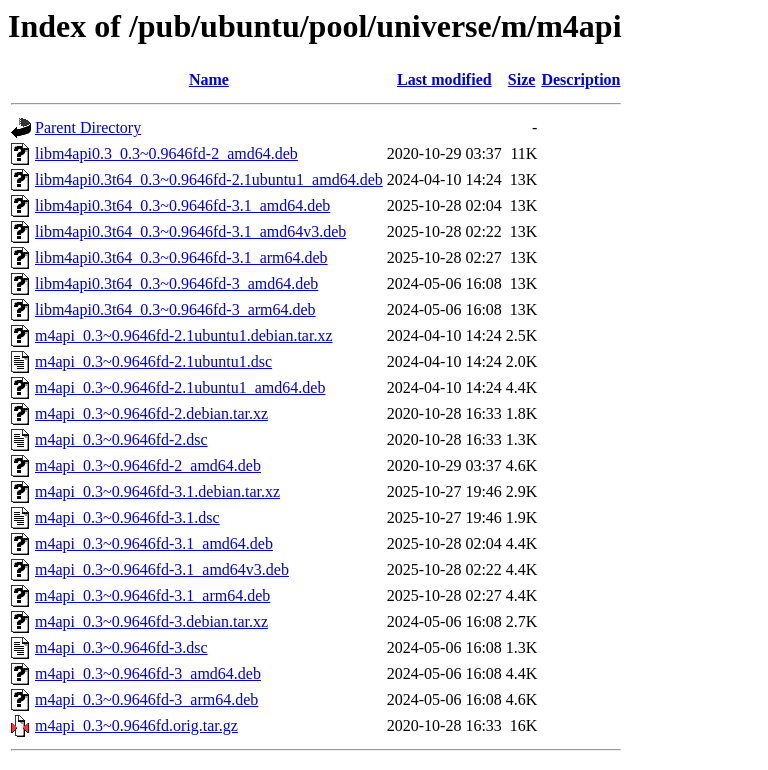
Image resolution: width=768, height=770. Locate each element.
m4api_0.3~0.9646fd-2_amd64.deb (148, 465)
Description (580, 79)
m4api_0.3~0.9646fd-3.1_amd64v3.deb (162, 569)
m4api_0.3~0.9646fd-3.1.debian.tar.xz (157, 491)
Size (522, 79)
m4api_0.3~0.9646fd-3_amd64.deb (148, 673)
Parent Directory (88, 127)
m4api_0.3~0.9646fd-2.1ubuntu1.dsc (153, 361)
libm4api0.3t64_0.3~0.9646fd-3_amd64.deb (176, 283)
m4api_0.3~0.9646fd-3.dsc (121, 647)
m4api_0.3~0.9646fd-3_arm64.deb (146, 699)
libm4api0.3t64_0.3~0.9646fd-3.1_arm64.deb (181, 257)
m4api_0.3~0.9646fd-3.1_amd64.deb (154, 543)
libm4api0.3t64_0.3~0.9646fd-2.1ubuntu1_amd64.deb (209, 179)
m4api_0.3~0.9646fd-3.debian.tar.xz (151, 621)
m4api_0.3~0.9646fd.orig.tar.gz (136, 725)
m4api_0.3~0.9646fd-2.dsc (121, 439)
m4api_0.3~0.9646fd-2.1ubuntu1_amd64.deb (180, 387)
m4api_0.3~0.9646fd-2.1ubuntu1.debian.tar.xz (184, 335)
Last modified (444, 79)
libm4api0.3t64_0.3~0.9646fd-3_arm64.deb (175, 309)
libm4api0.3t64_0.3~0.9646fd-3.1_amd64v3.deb (190, 231)
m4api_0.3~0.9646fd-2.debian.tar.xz (151, 413)
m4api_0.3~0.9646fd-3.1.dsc (127, 517)
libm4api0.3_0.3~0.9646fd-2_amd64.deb (166, 153)
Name (209, 79)
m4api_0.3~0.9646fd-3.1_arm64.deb (152, 595)
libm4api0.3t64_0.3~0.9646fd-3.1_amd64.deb (182, 205)
